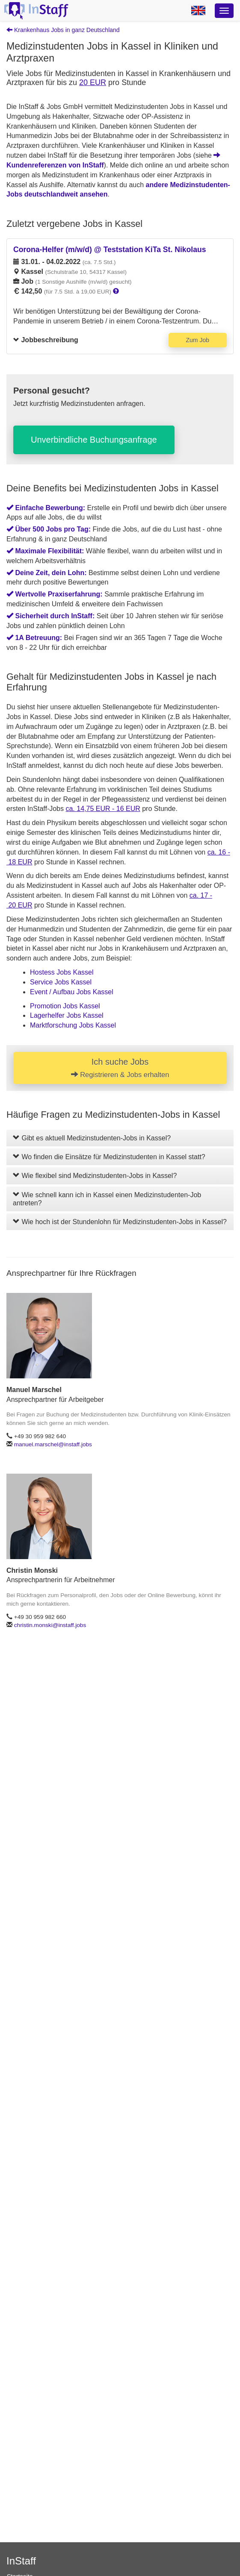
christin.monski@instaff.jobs (50, 1625)
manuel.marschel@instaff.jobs (53, 1444)
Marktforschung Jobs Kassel (73, 1025)
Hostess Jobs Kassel (62, 972)
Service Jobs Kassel (61, 982)
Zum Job (197, 340)
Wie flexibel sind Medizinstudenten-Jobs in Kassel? (95, 1175)
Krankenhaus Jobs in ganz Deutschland (63, 29)
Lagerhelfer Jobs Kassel (67, 1015)
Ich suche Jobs (120, 1067)
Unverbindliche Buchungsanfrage (94, 439)
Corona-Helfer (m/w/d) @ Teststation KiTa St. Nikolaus (109, 249)
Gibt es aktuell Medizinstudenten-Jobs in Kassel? (92, 1138)
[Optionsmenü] (224, 10)
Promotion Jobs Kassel (65, 1006)
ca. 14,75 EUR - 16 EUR (102, 808)
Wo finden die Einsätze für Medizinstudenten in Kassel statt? (109, 1156)
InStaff (21, 2561)
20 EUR (92, 82)
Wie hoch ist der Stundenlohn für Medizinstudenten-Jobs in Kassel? (120, 1221)
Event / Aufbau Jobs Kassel (71, 992)
